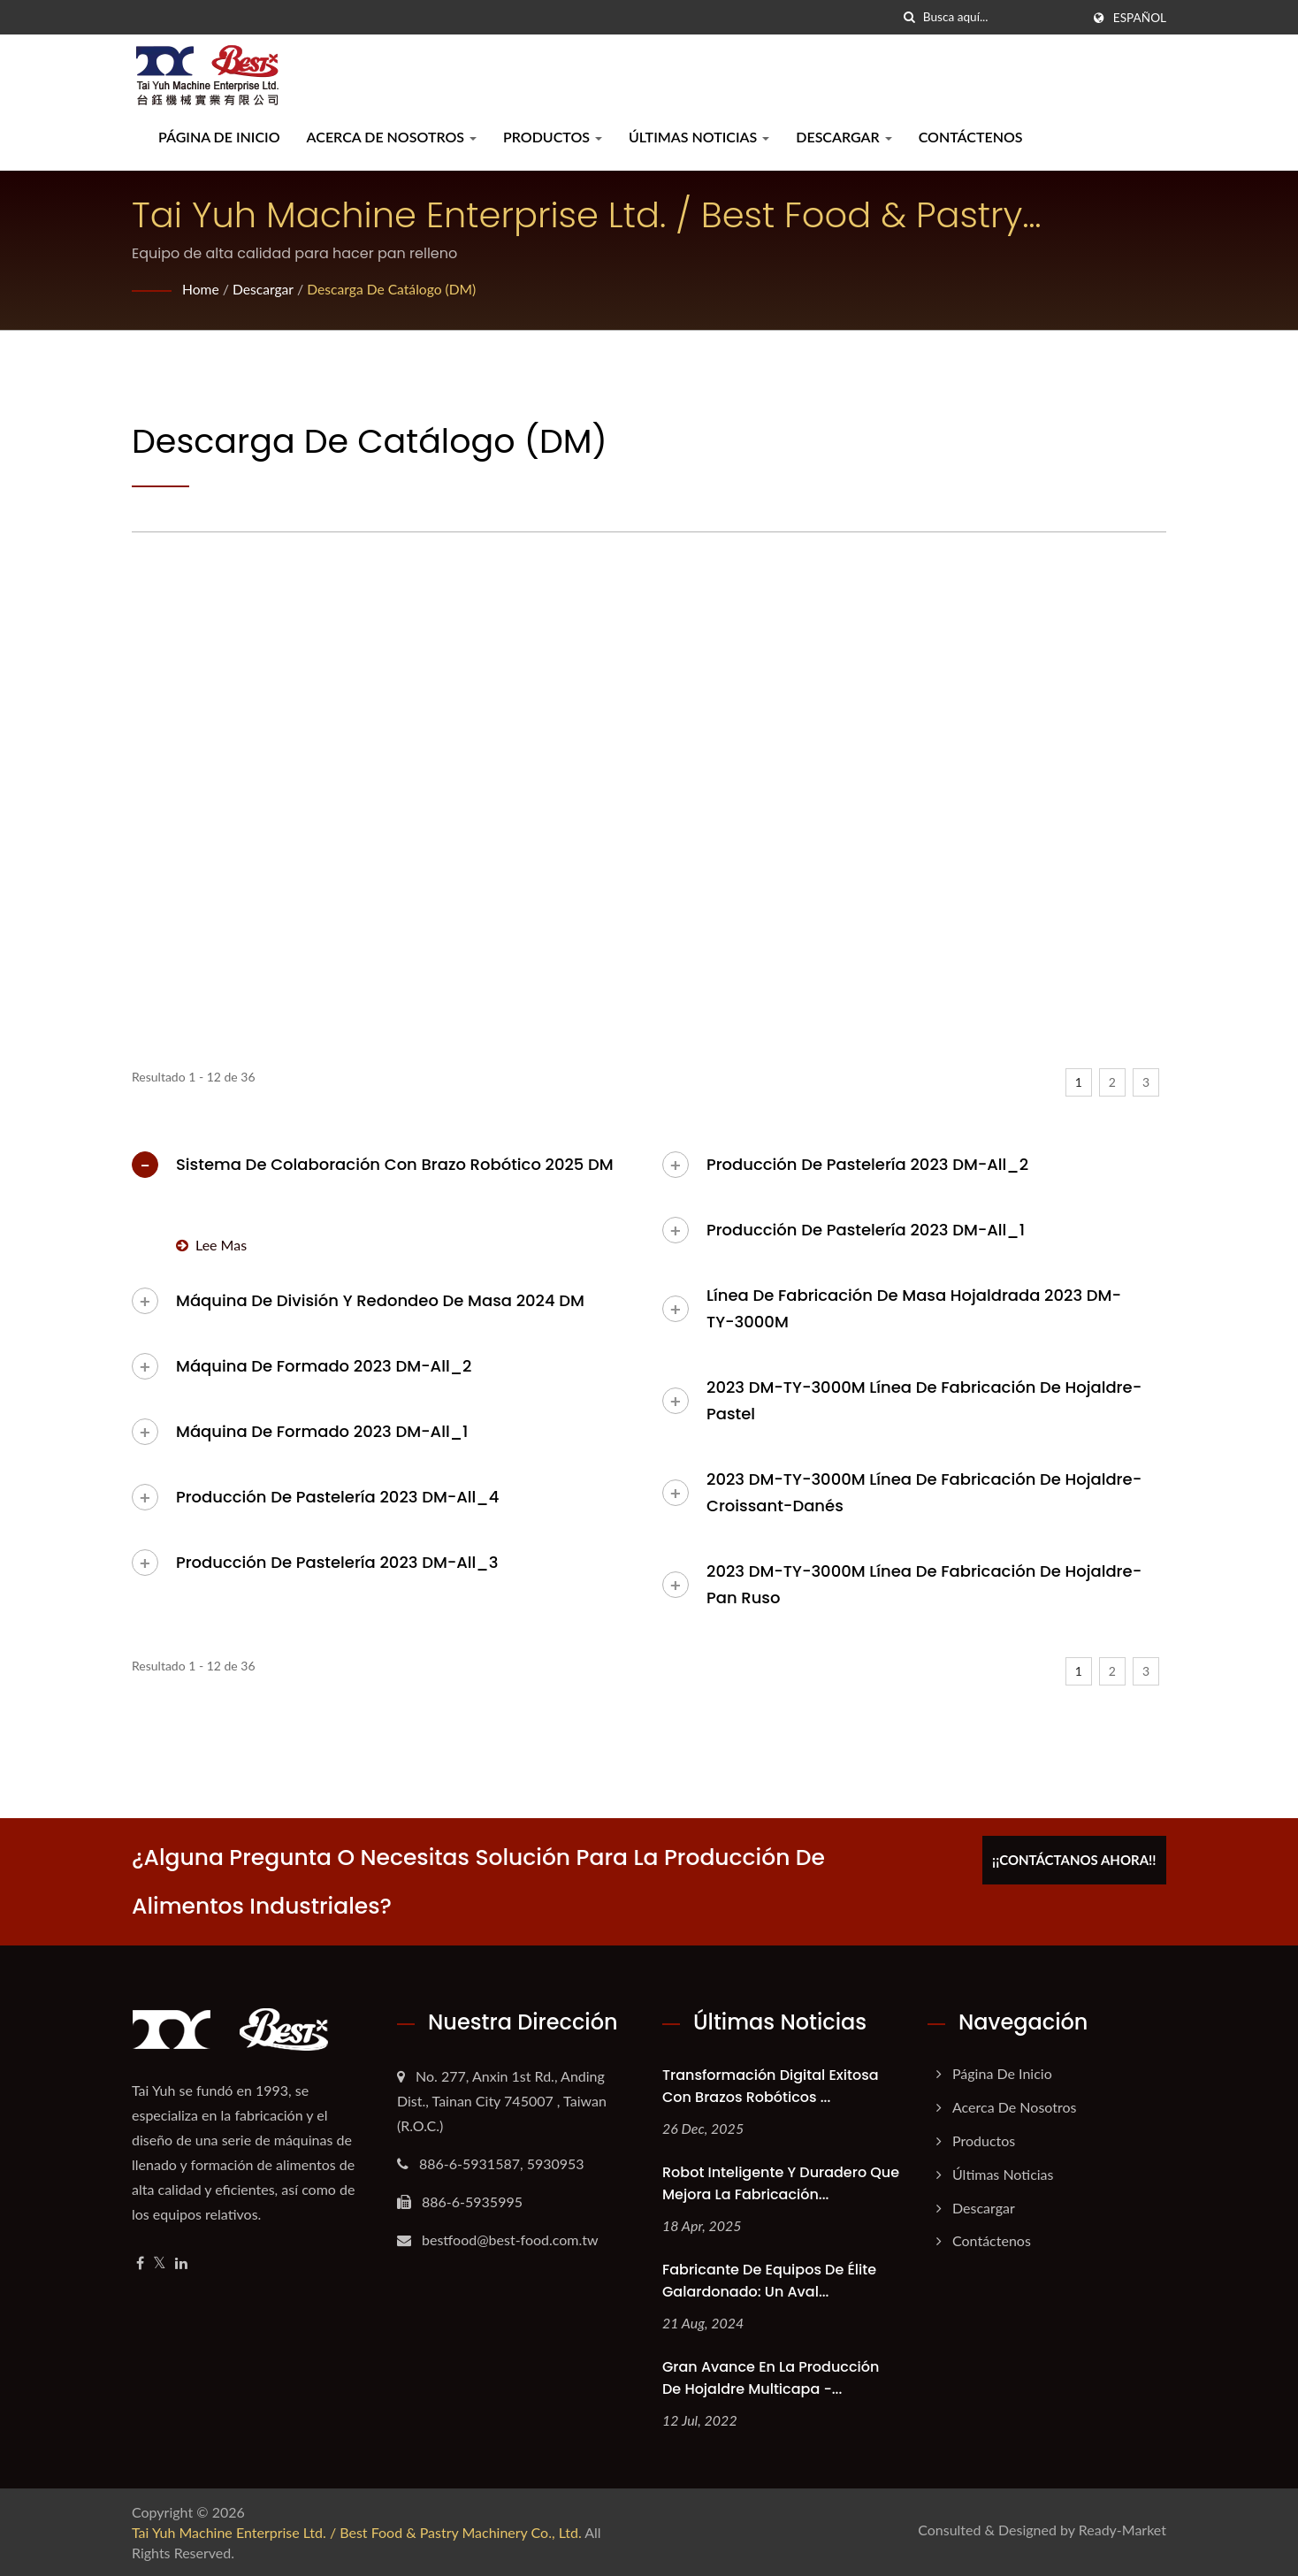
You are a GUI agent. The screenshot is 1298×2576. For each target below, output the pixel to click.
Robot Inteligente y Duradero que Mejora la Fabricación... (780, 2183)
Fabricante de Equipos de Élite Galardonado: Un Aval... (769, 2280)
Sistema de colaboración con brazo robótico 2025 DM (395, 1164)
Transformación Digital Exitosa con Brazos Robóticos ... (770, 2086)
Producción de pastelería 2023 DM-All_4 (337, 1497)
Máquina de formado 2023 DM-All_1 (322, 1431)
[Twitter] (159, 2263)
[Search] (1001, 17)
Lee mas (211, 1244)
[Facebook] (140, 2263)
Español (1139, 18)
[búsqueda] (910, 17)
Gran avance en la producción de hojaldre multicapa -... (770, 2378)
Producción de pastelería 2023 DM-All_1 (865, 1230)
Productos (552, 136)
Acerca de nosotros (392, 136)
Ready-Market (1122, 2529)
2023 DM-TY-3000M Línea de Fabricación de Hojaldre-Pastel (923, 1400)
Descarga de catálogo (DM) (396, 288)
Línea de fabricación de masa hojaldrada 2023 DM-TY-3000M (913, 1308)
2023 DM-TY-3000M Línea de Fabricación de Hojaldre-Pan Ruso (923, 1584)
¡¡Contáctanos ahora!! (1080, 1857)
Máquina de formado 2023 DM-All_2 (323, 1366)
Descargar (843, 136)
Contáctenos (971, 136)
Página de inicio (219, 136)
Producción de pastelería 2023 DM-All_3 (337, 1562)
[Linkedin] (181, 2263)
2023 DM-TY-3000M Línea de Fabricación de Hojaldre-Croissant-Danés (923, 1492)
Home (201, 288)
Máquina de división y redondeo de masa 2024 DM (380, 1300)
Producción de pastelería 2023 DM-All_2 (867, 1164)
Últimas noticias (699, 136)
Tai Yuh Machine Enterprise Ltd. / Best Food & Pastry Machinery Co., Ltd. (357, 2532)
